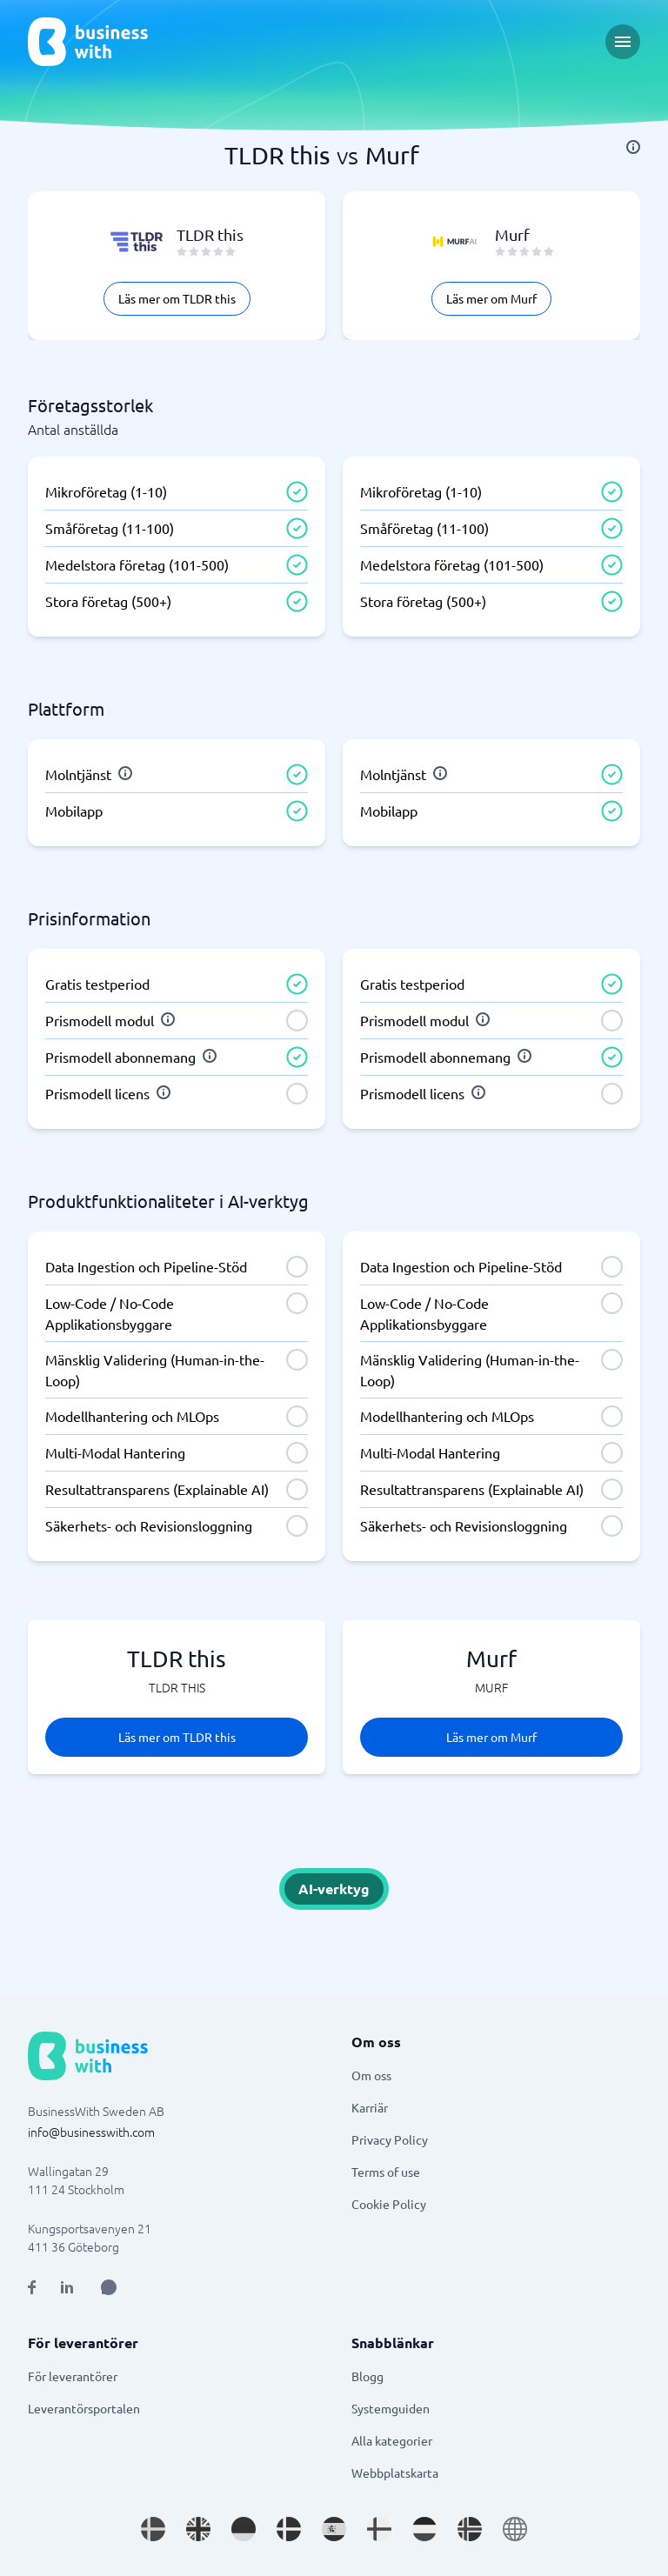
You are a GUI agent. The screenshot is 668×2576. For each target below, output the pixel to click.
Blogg (367, 2376)
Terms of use (385, 2171)
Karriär (369, 2107)
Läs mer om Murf (491, 298)
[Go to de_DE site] (243, 2529)
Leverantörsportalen (84, 2408)
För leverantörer (72, 2376)
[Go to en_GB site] (198, 2529)
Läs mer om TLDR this (177, 298)
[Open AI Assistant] (108, 2287)
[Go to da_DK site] (289, 2529)
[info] (633, 147)
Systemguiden (390, 2408)
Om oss (371, 2075)
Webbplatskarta (394, 2472)
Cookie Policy (388, 2204)
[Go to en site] (515, 2529)
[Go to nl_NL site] (424, 2529)
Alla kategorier (391, 2440)
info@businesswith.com (91, 2131)
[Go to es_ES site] (334, 2529)
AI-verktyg (334, 1888)
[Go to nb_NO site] (470, 2529)
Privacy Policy (389, 2139)
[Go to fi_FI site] (379, 2529)
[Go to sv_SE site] (153, 2529)
